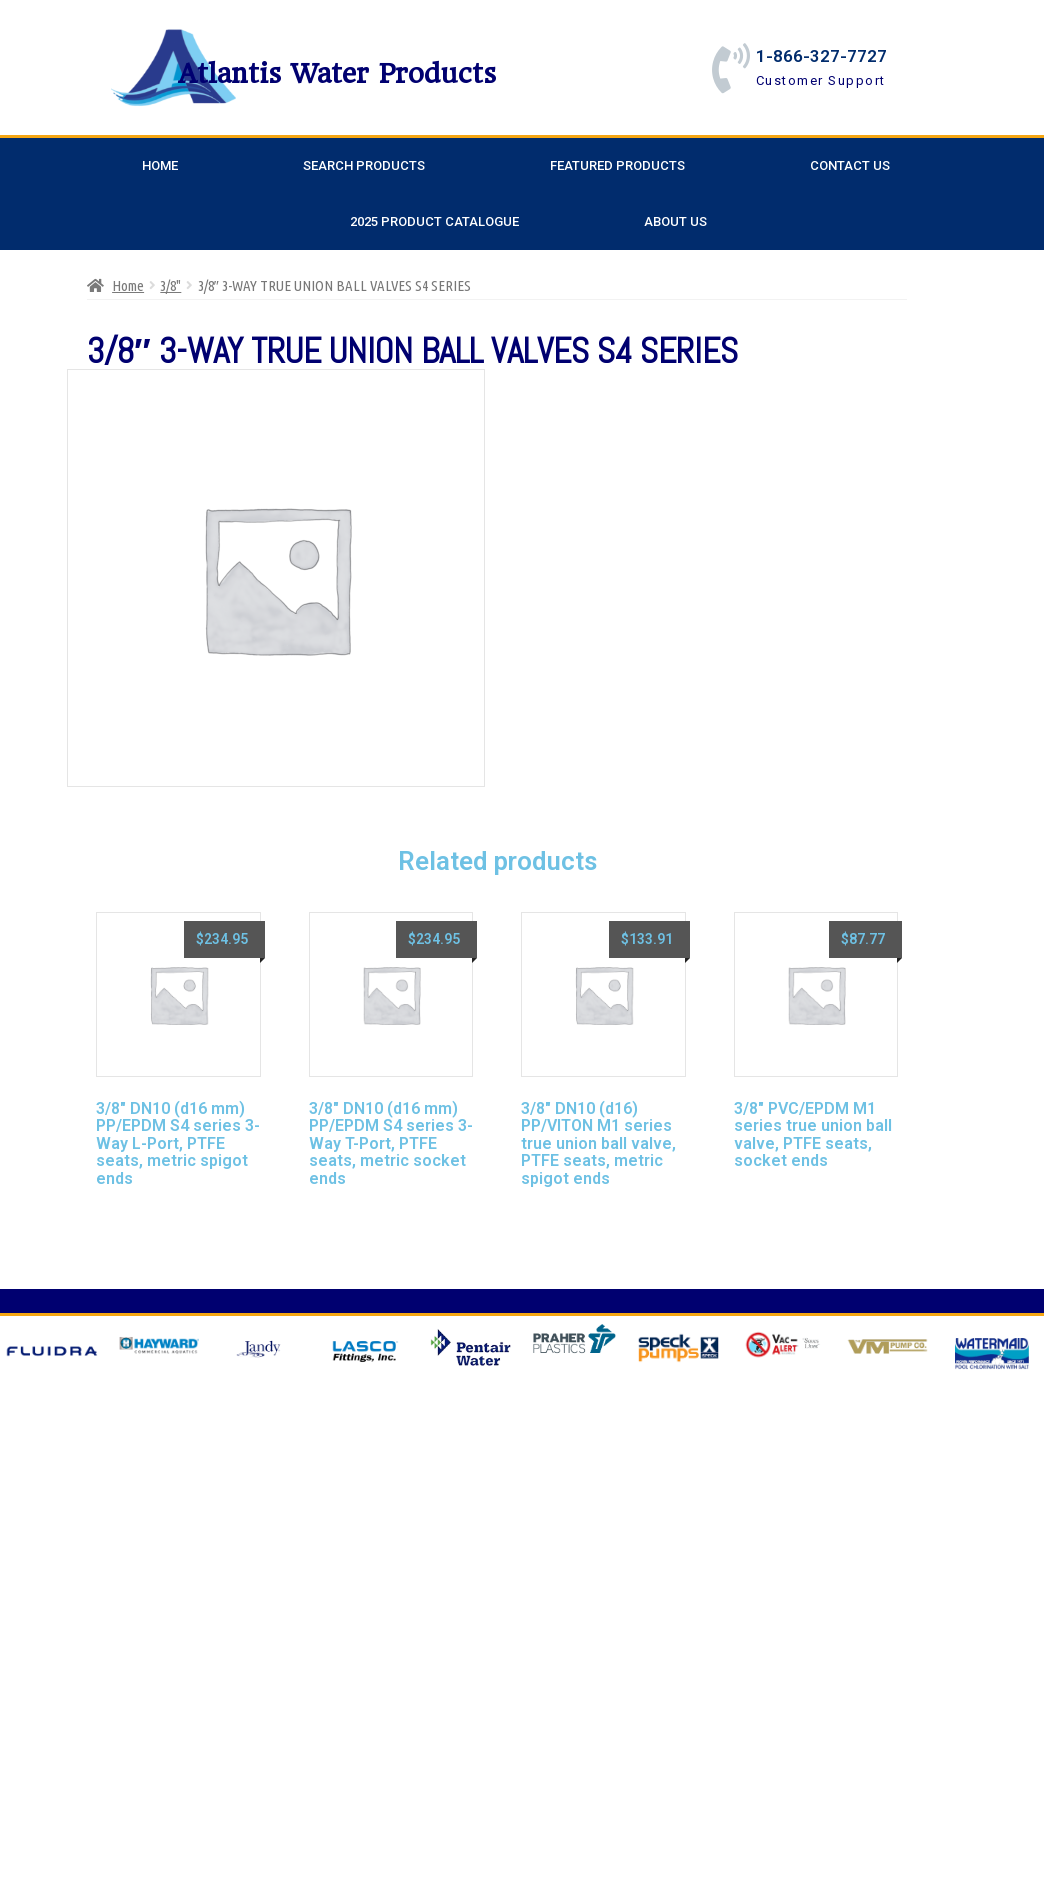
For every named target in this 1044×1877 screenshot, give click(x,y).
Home (160, 165)
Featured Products (617, 165)
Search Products (364, 165)
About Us (675, 221)
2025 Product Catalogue (434, 221)
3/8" (170, 285)
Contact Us (850, 165)
